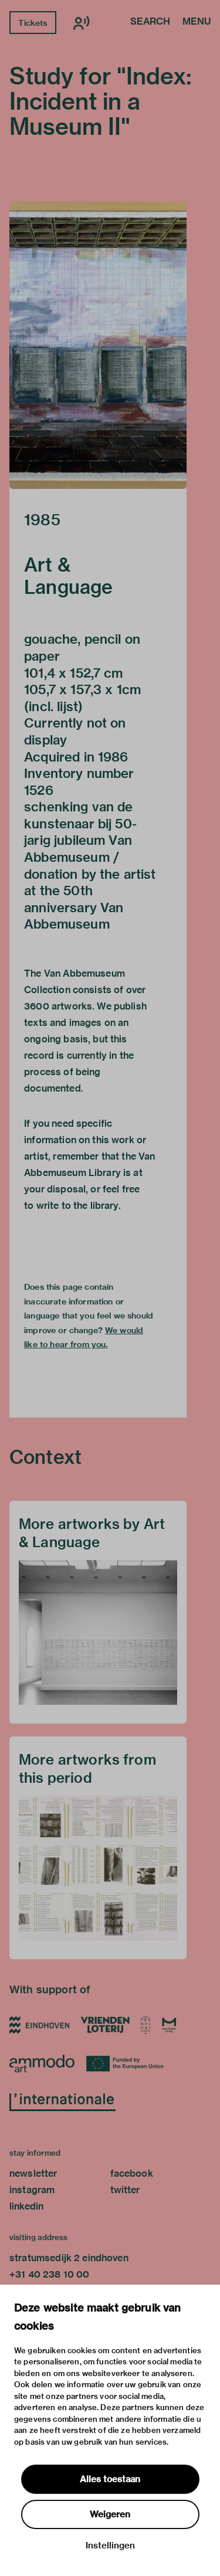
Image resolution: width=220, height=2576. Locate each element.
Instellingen (110, 2545)
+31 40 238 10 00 (49, 2274)
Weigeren (110, 2514)
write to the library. (78, 1205)
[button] (98, 345)
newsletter (33, 2173)
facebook (131, 2173)
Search (150, 22)
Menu (196, 22)
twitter (125, 2190)
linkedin (26, 2206)
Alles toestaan (110, 2479)
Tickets (32, 23)
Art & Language (68, 576)
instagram (32, 2190)
